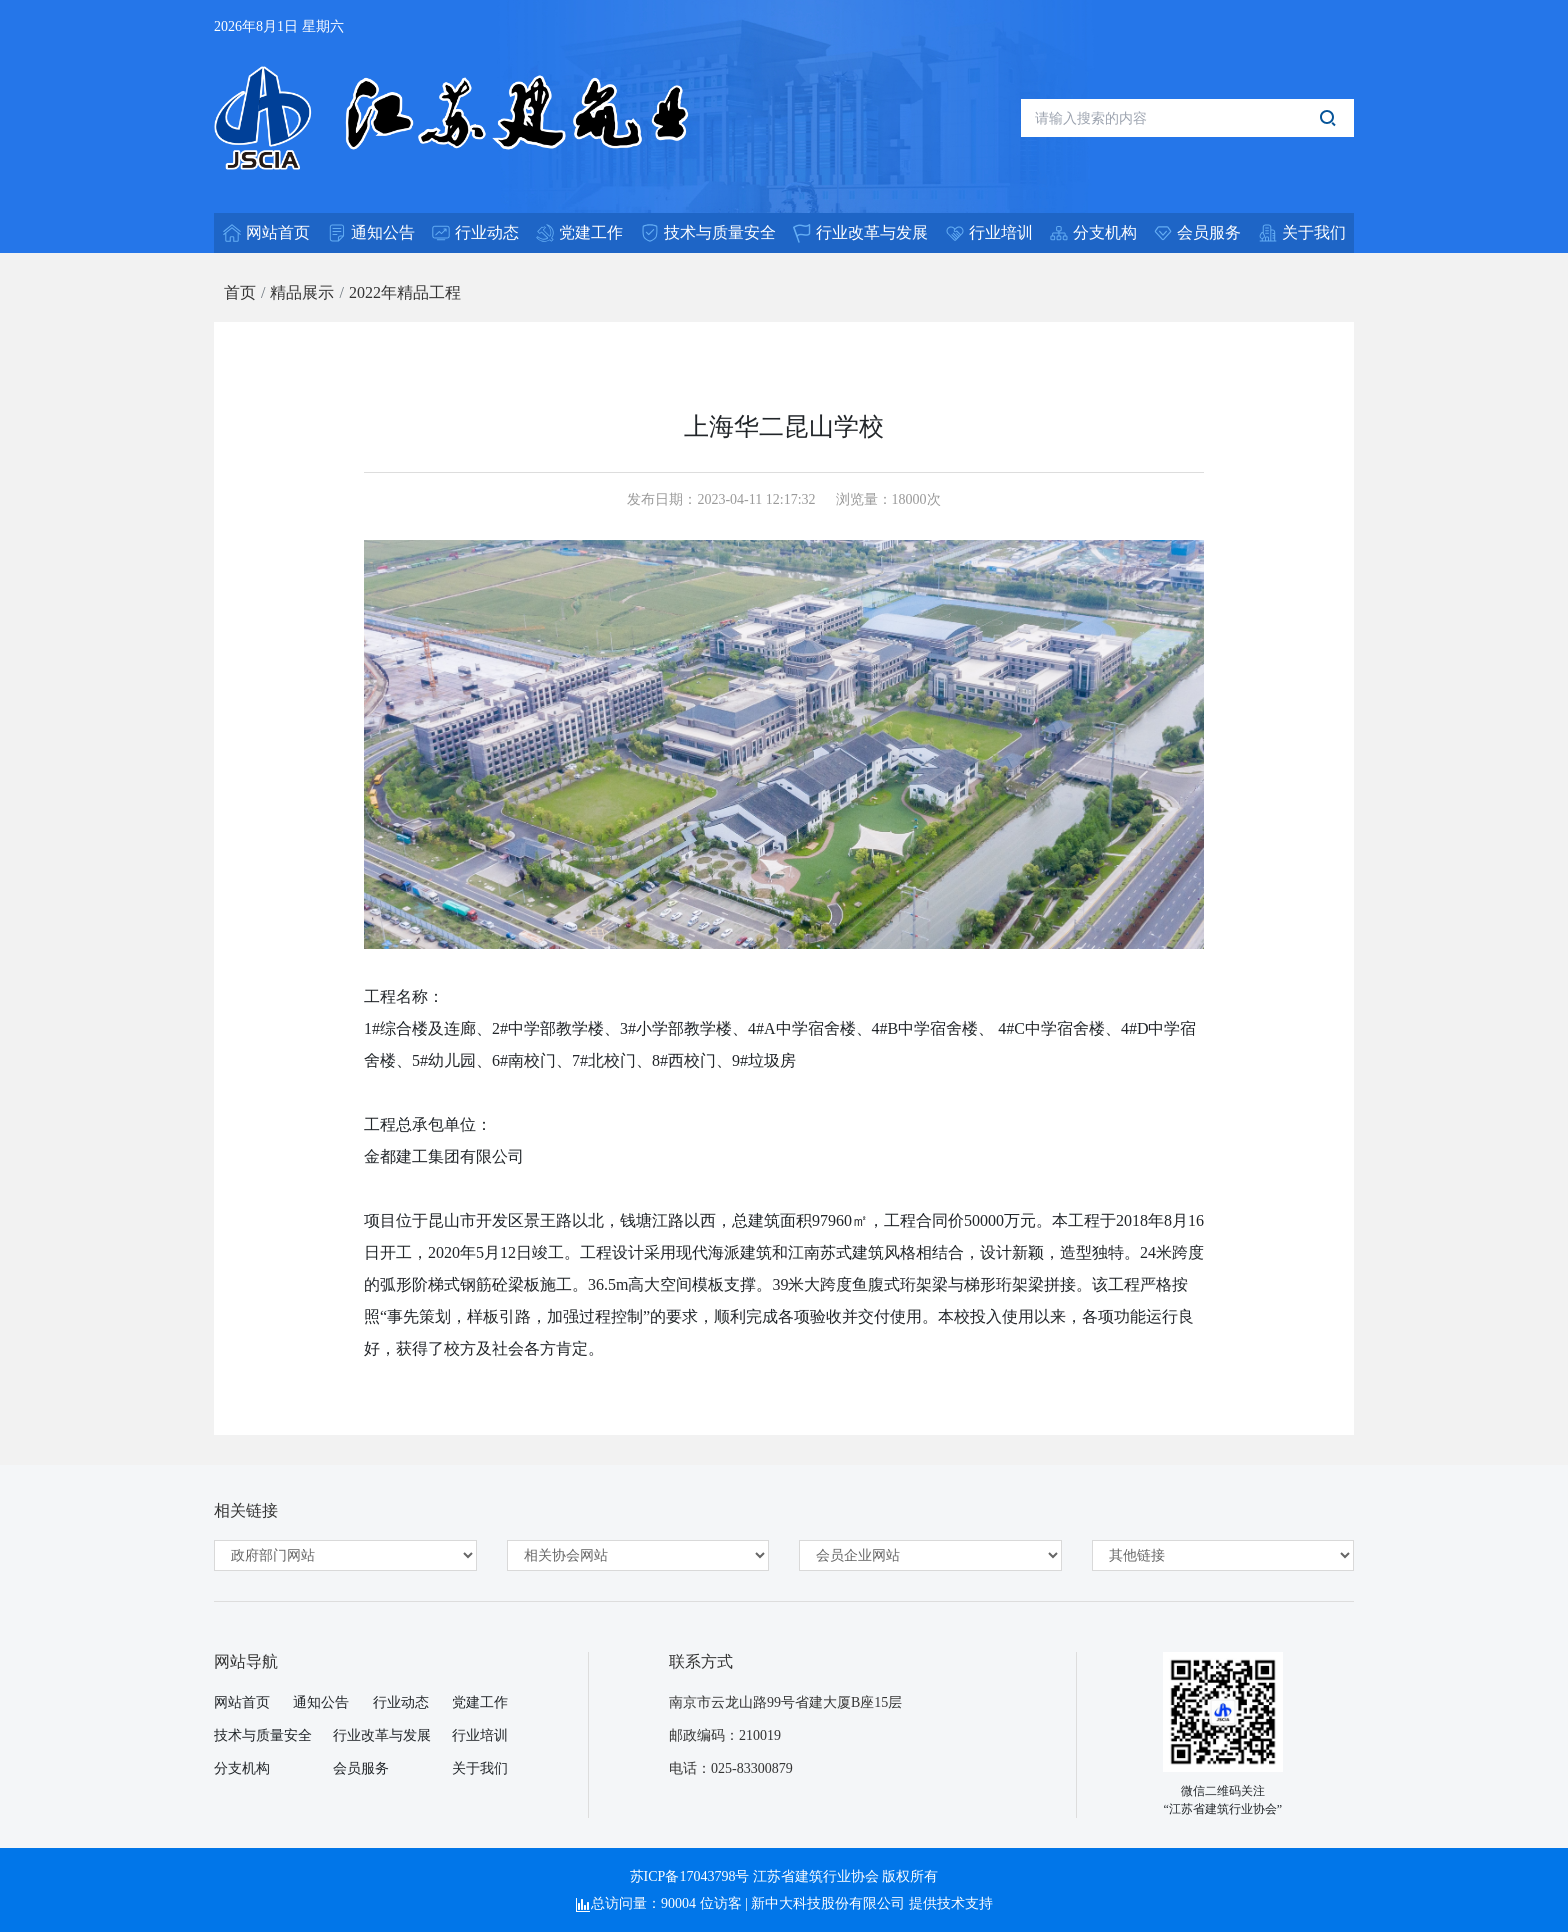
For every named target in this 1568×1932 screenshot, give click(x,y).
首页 (240, 292)
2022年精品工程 (405, 292)
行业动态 (401, 1702)
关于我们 (480, 1768)
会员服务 (361, 1768)
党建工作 (480, 1702)
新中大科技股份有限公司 (828, 1903)
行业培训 (480, 1735)
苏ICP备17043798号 (690, 1876)
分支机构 (242, 1768)
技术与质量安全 (263, 1735)
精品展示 (302, 292)
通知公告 (321, 1702)
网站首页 (242, 1702)
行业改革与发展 (382, 1735)
